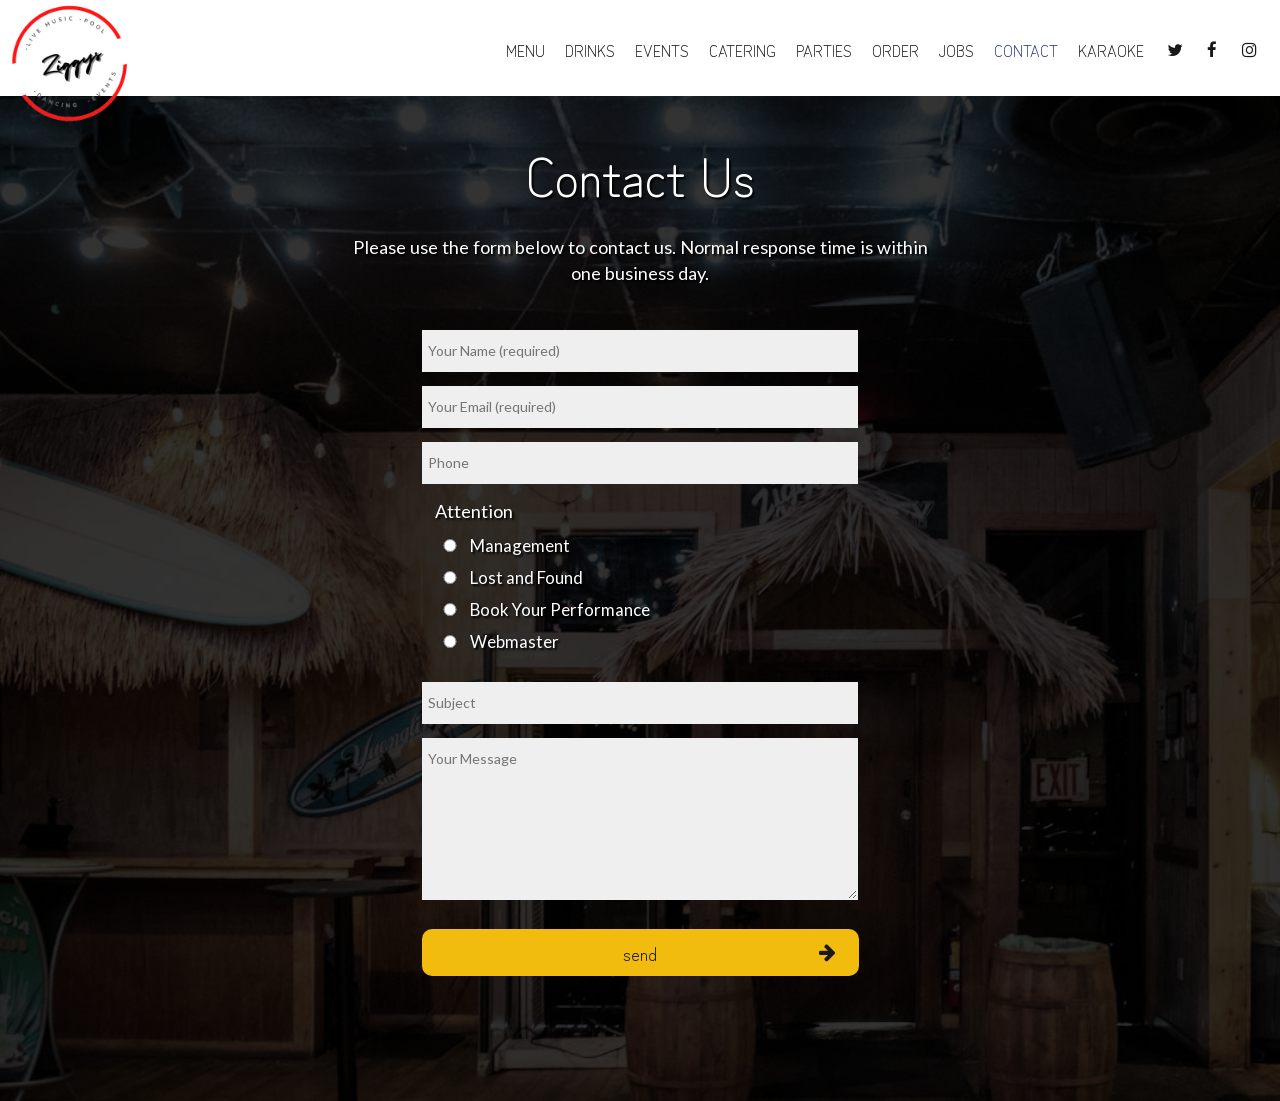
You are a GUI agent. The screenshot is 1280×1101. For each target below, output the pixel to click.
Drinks (590, 50)
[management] (450, 545)
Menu (525, 50)
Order (895, 50)
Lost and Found (526, 577)
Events (662, 50)
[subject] (640, 703)
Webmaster (514, 641)
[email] (640, 407)
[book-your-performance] (450, 609)
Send (640, 952)
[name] (640, 351)
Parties (824, 50)
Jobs (956, 50)
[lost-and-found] (450, 577)
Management (520, 545)
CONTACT (1026, 50)
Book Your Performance (560, 609)
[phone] (640, 463)
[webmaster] (450, 641)
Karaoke (1106, 50)
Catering (742, 50)
